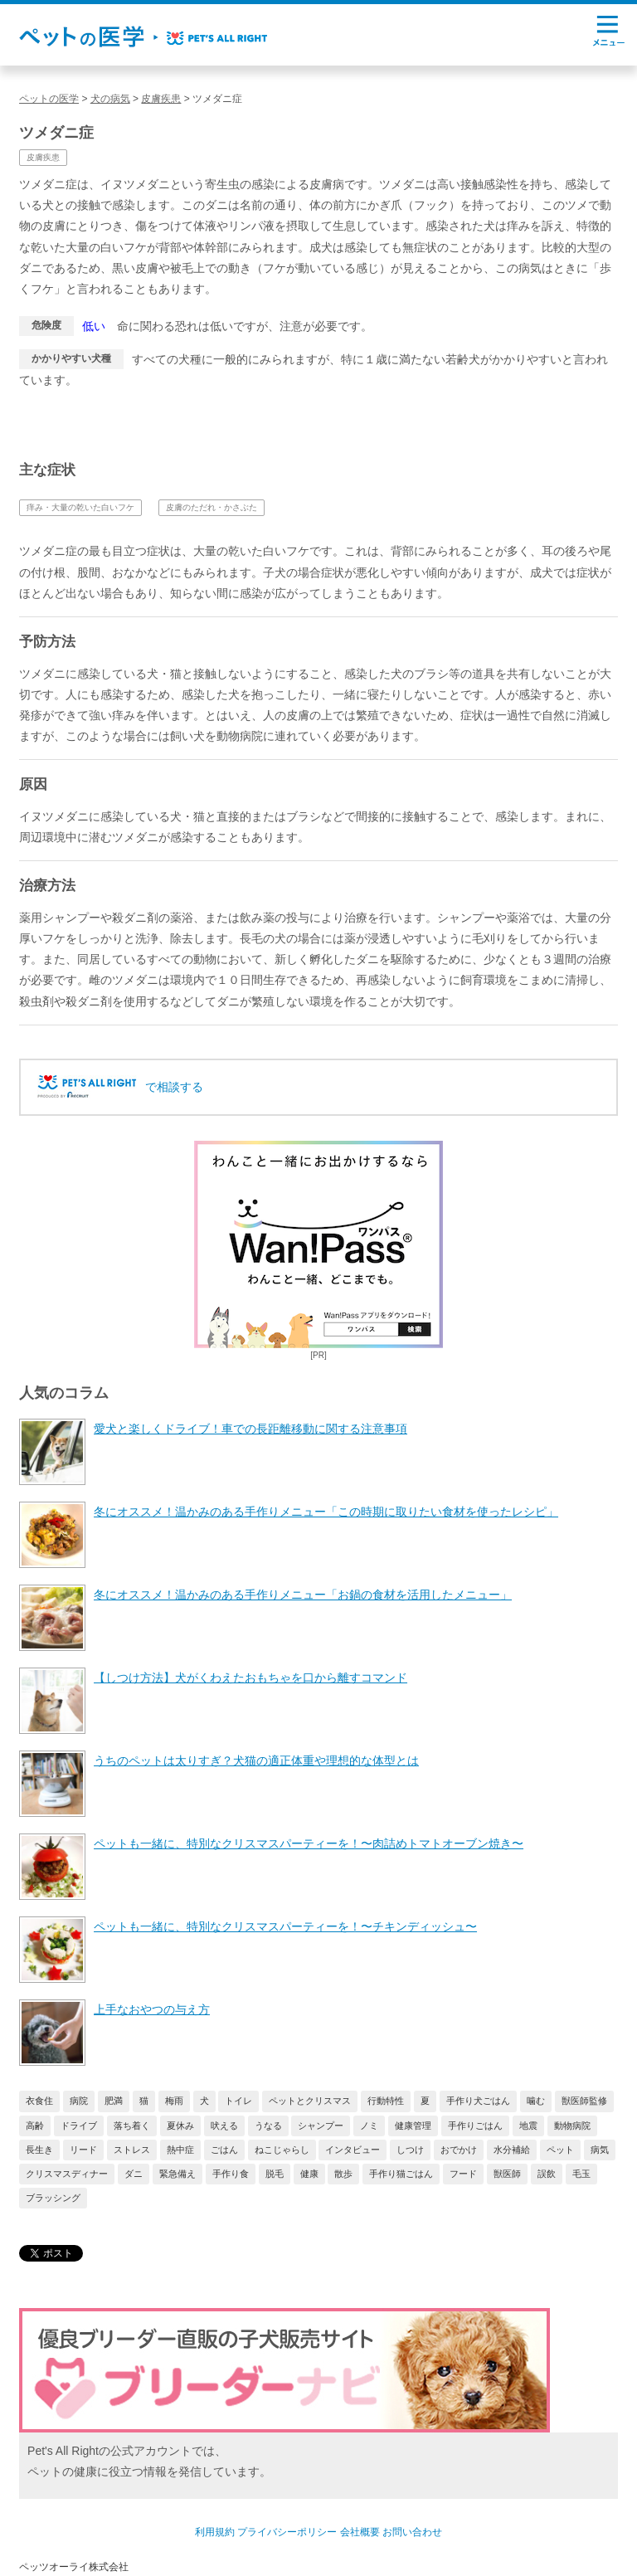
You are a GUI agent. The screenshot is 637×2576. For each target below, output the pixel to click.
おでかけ (458, 2150)
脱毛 (274, 2174)
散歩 (343, 2174)
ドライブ (79, 2125)
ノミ (369, 2125)
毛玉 (581, 2174)
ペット (560, 2150)
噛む (536, 2101)
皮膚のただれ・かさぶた (211, 507)
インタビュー (352, 2150)
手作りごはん (475, 2125)
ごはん (224, 2150)
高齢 (35, 2125)
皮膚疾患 (43, 157)
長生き (39, 2150)
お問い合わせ (412, 2532)
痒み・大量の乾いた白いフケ (80, 507)
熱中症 (180, 2150)
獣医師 (507, 2174)
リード (83, 2150)
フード (463, 2174)
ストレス (132, 2150)
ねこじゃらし (282, 2150)
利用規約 (215, 2532)
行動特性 (385, 2101)
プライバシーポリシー (287, 2532)
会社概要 (360, 2532)
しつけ (410, 2150)
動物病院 (572, 2125)
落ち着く (132, 2125)
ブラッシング (53, 2198)
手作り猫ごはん (401, 2174)
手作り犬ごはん (478, 2101)
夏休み (180, 2125)
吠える (224, 2125)
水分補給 (512, 2150)
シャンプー (320, 2125)
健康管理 (413, 2125)
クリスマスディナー (67, 2174)
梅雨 (174, 2101)
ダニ (133, 2174)
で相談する (174, 1086)
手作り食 (230, 2174)
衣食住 (39, 2101)
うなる (268, 2125)
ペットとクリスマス (310, 2101)
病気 (600, 2150)
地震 (528, 2125)
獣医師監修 (584, 2101)
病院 (79, 2101)
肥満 (114, 2101)
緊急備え (177, 2174)
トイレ (238, 2101)
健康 (309, 2174)
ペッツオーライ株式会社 (74, 2567)
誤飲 (546, 2174)
